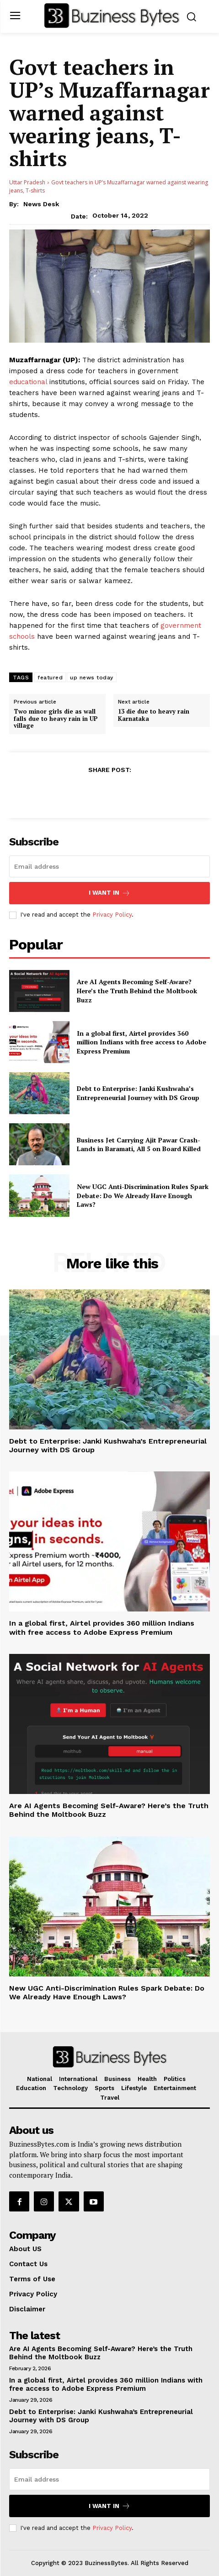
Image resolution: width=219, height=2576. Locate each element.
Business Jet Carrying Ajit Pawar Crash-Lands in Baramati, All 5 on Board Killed (139, 1144)
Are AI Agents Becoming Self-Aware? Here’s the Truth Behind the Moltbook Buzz (137, 990)
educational (28, 382)
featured (50, 677)
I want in (109, 893)
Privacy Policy (112, 914)
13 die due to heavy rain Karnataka (153, 715)
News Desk (41, 204)
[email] (109, 866)
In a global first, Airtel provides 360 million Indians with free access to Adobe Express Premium (141, 1042)
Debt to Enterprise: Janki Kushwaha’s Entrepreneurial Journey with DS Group (138, 1093)
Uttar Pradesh (27, 182)
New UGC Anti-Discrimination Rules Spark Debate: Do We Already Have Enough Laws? (142, 1195)
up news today (91, 677)
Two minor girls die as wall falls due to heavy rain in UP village (56, 719)
